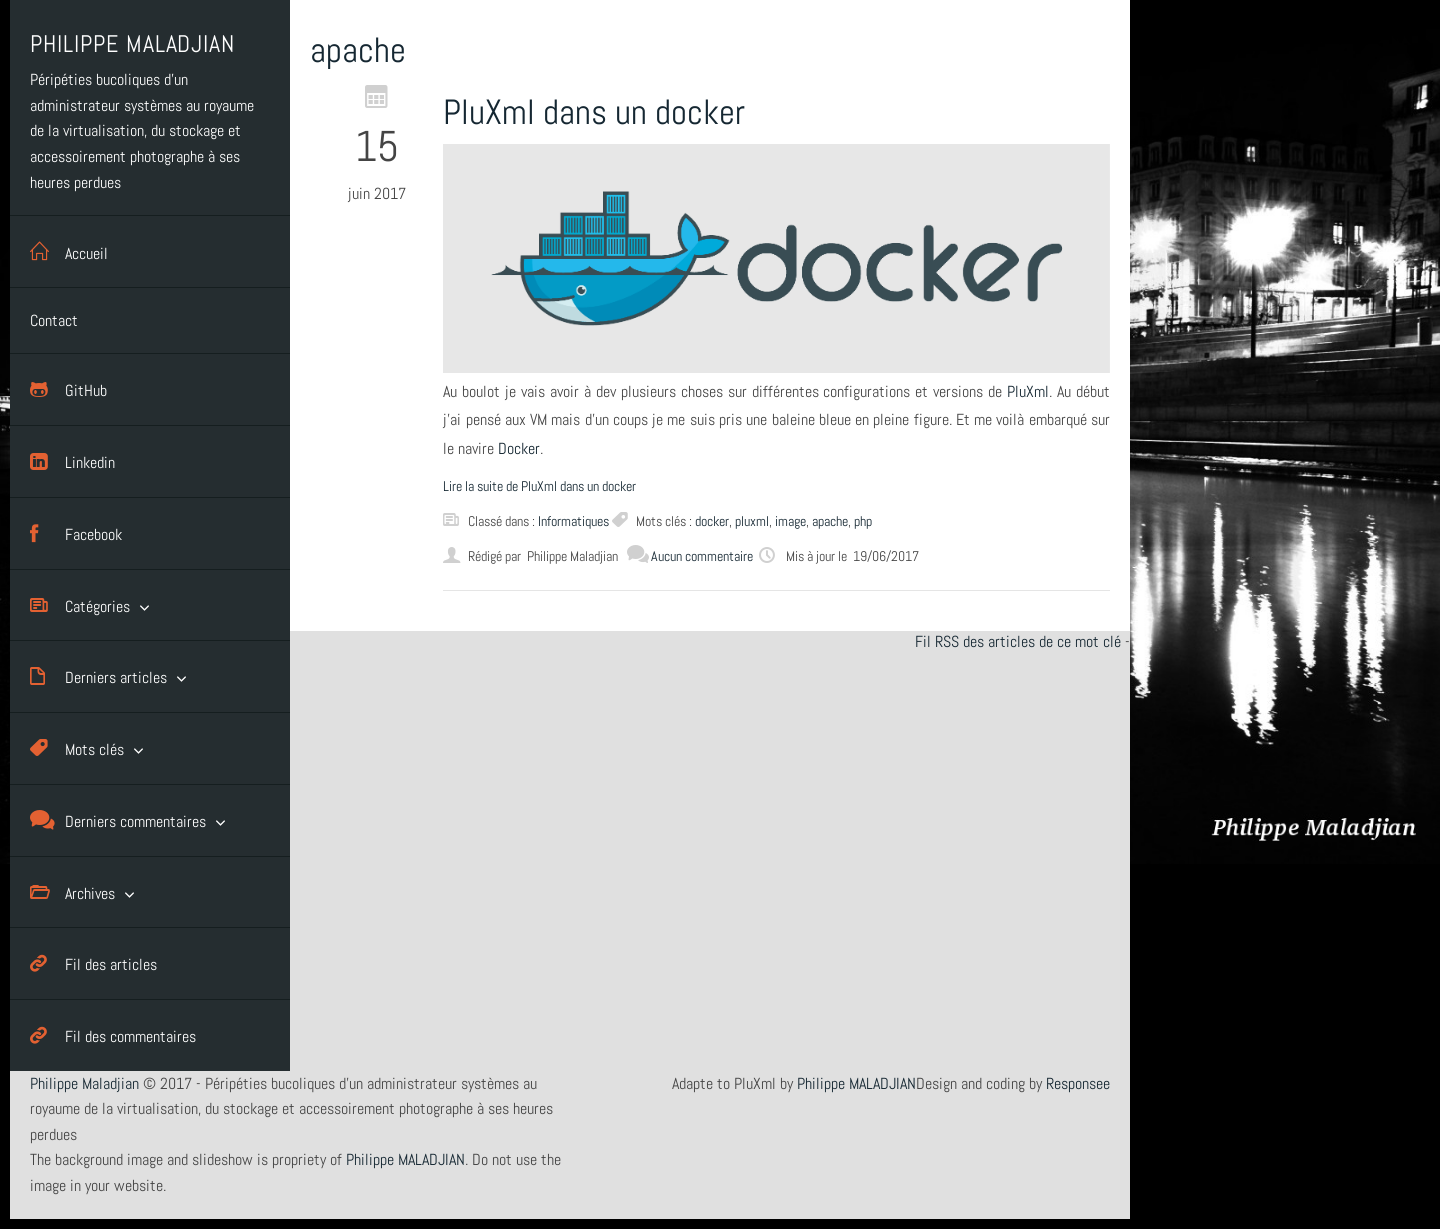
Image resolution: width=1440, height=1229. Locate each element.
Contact (54, 320)
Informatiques (573, 521)
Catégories (80, 605)
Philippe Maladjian (84, 1083)
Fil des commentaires (113, 1035)
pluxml (752, 521)
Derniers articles (98, 676)
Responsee (1078, 1083)
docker (712, 521)
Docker (519, 448)
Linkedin (72, 461)
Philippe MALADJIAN (856, 1083)
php (863, 521)
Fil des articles (93, 963)
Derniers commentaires (118, 820)
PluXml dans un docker (594, 112)
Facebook (76, 533)
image (790, 521)
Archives (72, 892)
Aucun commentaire (702, 556)
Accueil (69, 251)
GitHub (68, 389)
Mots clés (77, 748)
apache (830, 521)
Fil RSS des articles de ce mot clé (1018, 641)
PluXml (1028, 391)
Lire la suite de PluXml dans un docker (539, 486)
